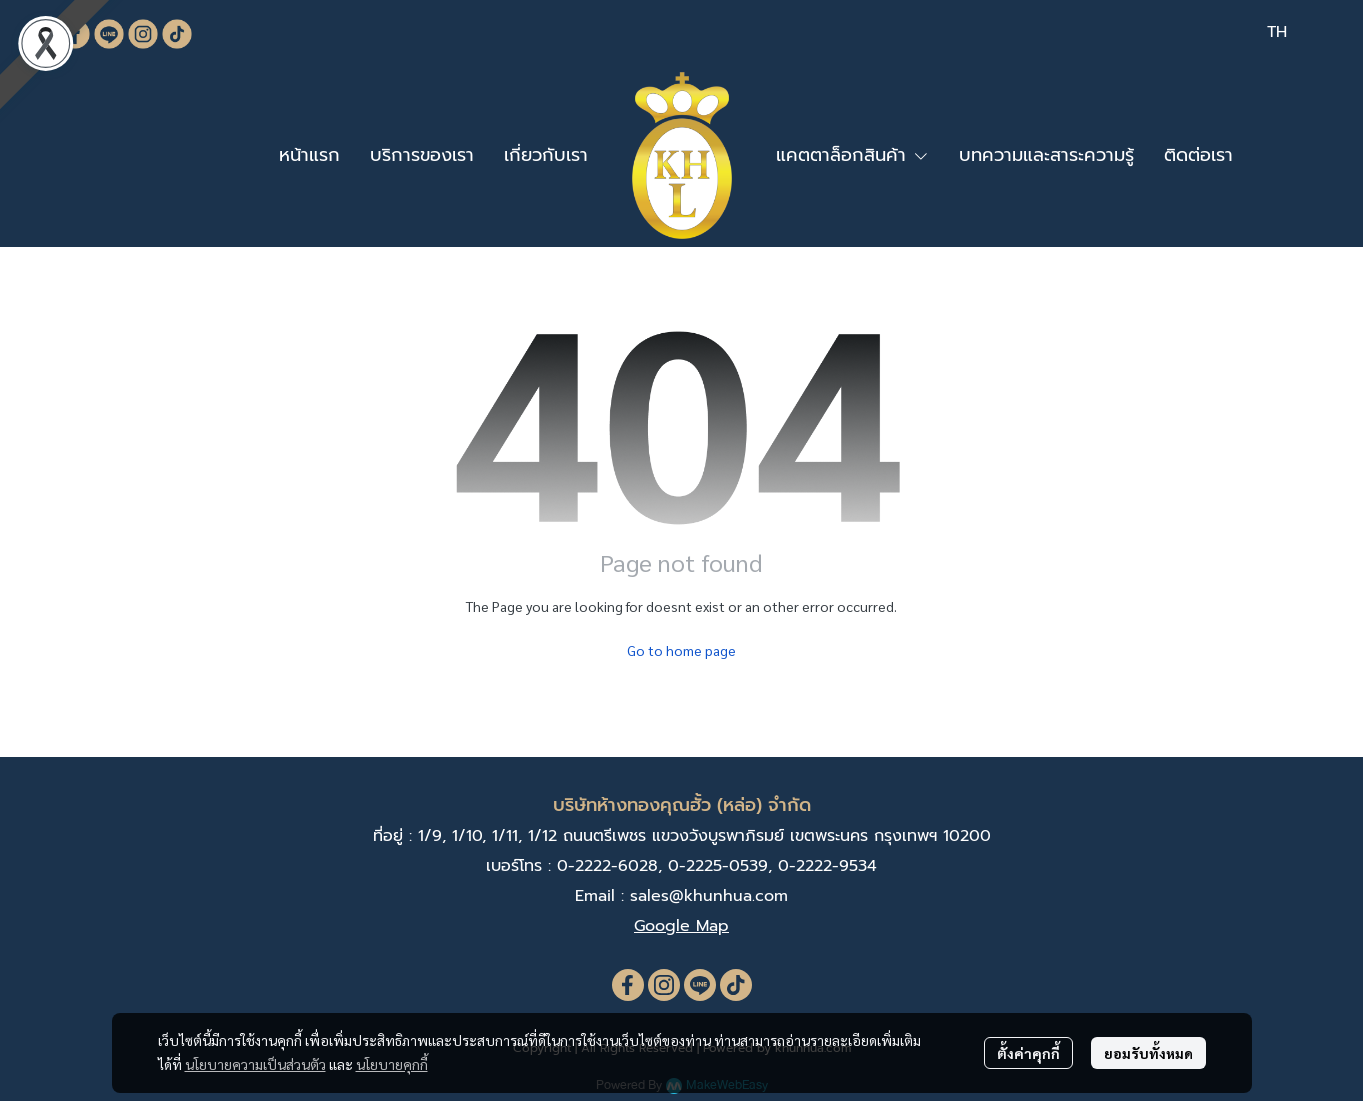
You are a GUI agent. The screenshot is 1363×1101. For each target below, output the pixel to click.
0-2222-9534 (827, 866)
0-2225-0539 (718, 866)
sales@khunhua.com (709, 896)
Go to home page (681, 650)
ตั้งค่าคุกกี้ (1028, 1053)
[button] (1277, 32)
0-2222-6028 (607, 866)
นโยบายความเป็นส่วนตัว (255, 1064)
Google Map (681, 926)
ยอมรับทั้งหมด (1148, 1053)
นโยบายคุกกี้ (392, 1064)
